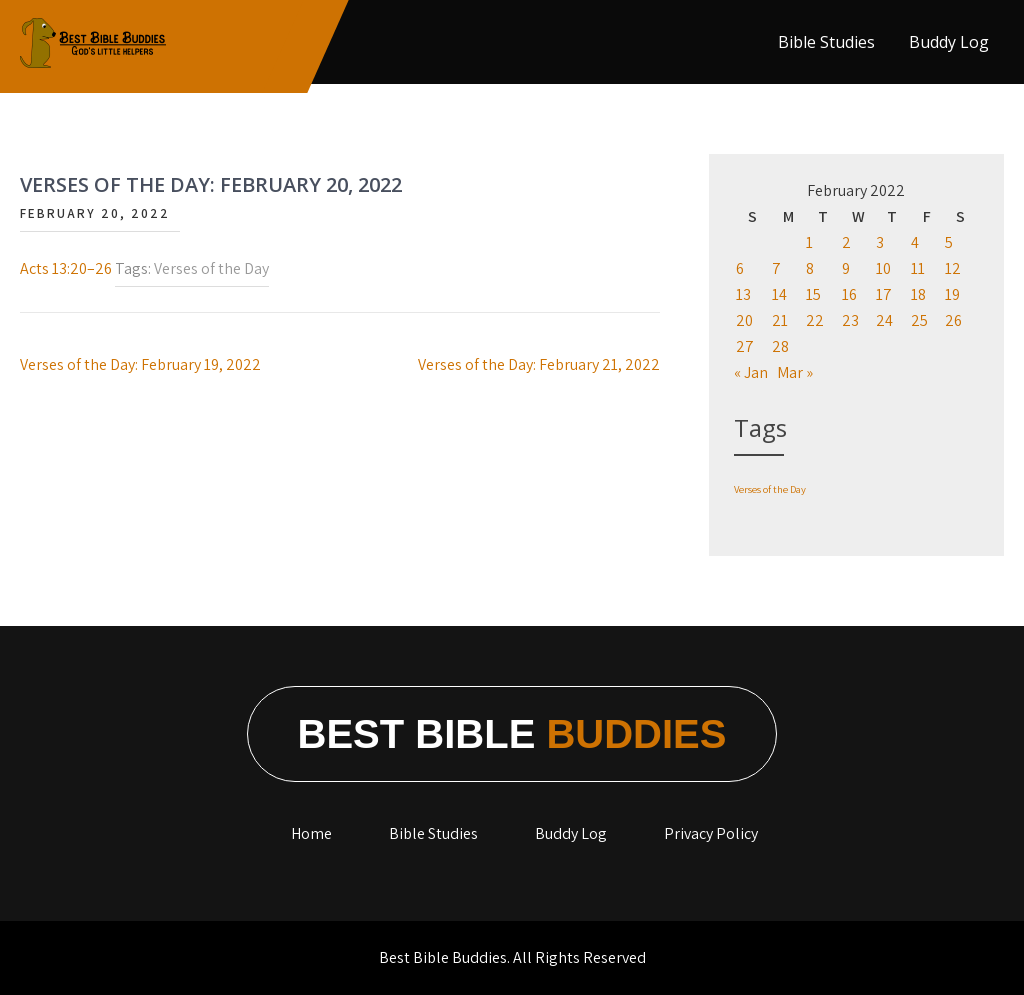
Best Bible (512, 734)
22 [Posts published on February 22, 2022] (815, 320)
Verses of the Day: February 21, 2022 (539, 364)
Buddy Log (949, 42)
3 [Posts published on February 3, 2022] (880, 242)
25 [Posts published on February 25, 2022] (919, 320)
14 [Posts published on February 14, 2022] (779, 294)
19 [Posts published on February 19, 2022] (952, 294)
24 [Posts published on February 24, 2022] (884, 320)
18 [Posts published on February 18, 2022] (918, 294)
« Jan (751, 372)
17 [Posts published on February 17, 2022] (884, 294)
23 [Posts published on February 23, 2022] (850, 320)
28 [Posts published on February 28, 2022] (780, 346)
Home (311, 833)
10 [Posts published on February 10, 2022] (883, 268)
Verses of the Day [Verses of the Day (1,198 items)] (770, 489)
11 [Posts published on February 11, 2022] (918, 268)
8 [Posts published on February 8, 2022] (810, 268)
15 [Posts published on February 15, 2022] (813, 294)
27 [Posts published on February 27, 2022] (745, 346)
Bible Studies (826, 42)
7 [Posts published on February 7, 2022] (776, 268)
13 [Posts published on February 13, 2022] (743, 294)
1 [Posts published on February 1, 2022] (809, 242)
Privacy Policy (711, 833)
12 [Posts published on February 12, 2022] (953, 268)
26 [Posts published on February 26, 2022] (953, 320)
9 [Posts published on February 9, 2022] (846, 268)
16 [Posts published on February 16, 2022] (849, 294)
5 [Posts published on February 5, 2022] (949, 242)
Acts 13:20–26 (66, 268)
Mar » (795, 372)
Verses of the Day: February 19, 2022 (140, 364)
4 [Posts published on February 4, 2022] (915, 242)
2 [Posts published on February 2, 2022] (846, 242)
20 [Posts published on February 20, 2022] (744, 320)
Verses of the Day (211, 268)
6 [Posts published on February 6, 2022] (740, 268)
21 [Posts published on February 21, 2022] (780, 320)
